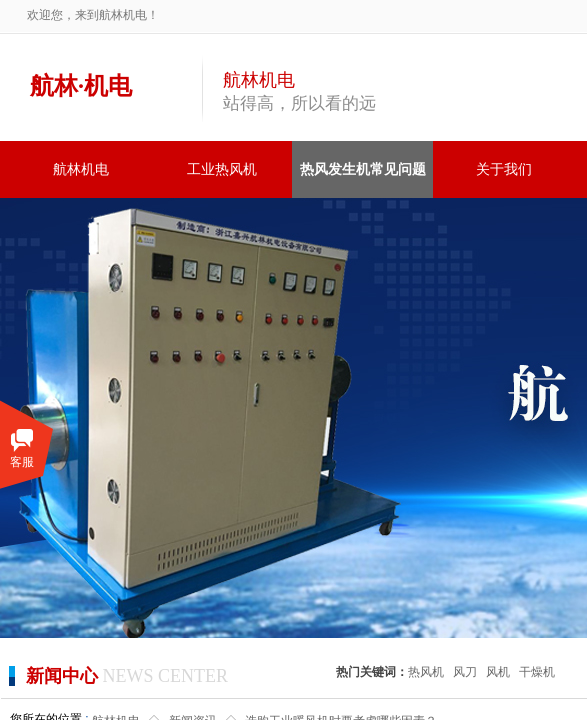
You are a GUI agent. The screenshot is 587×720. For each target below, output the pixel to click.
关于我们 (504, 169)
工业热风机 (222, 169)
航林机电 (81, 169)
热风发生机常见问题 (363, 169)
